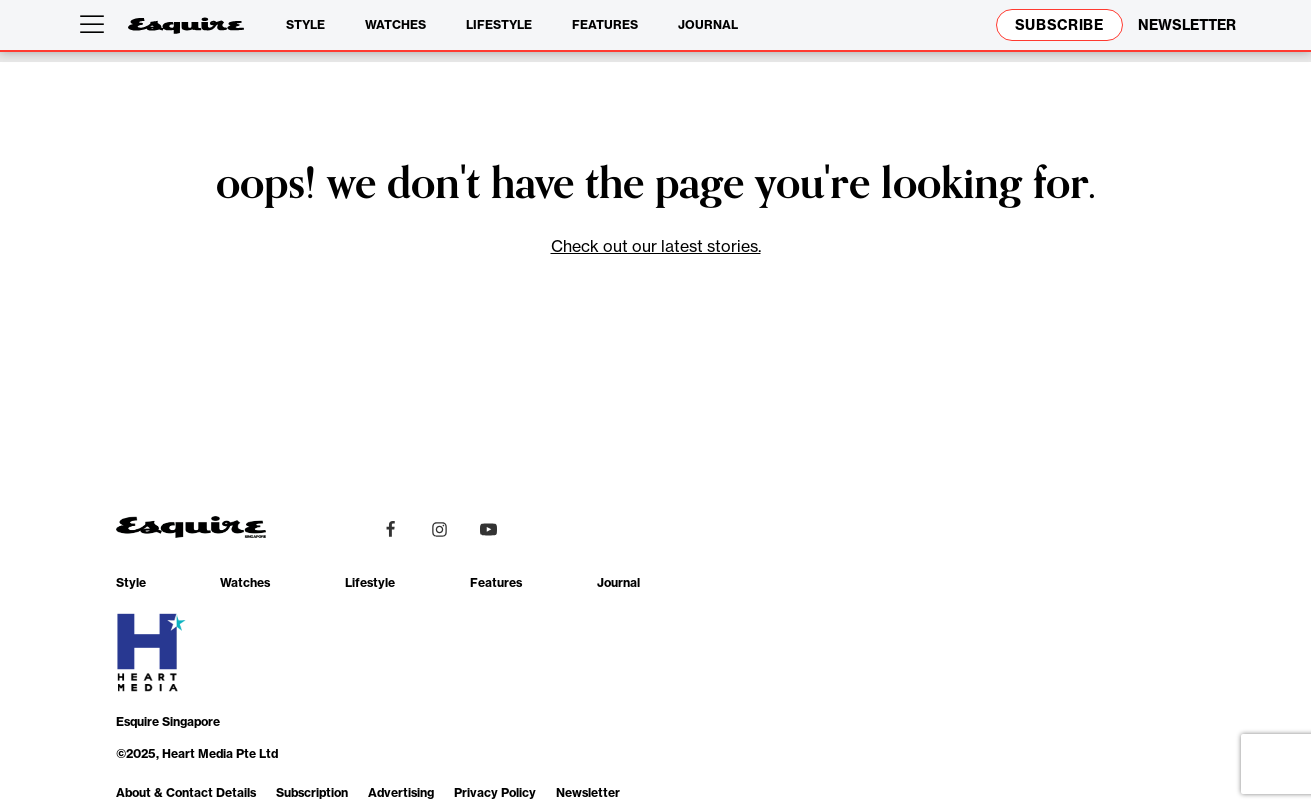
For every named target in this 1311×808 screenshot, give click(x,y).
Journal (708, 24)
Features (605, 24)
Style (305, 24)
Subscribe (1059, 25)
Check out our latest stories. (656, 246)
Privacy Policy (495, 792)
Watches (395, 24)
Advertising (401, 792)
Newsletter (588, 792)
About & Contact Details (186, 792)
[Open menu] (96, 25)
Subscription (312, 792)
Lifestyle (499, 24)
